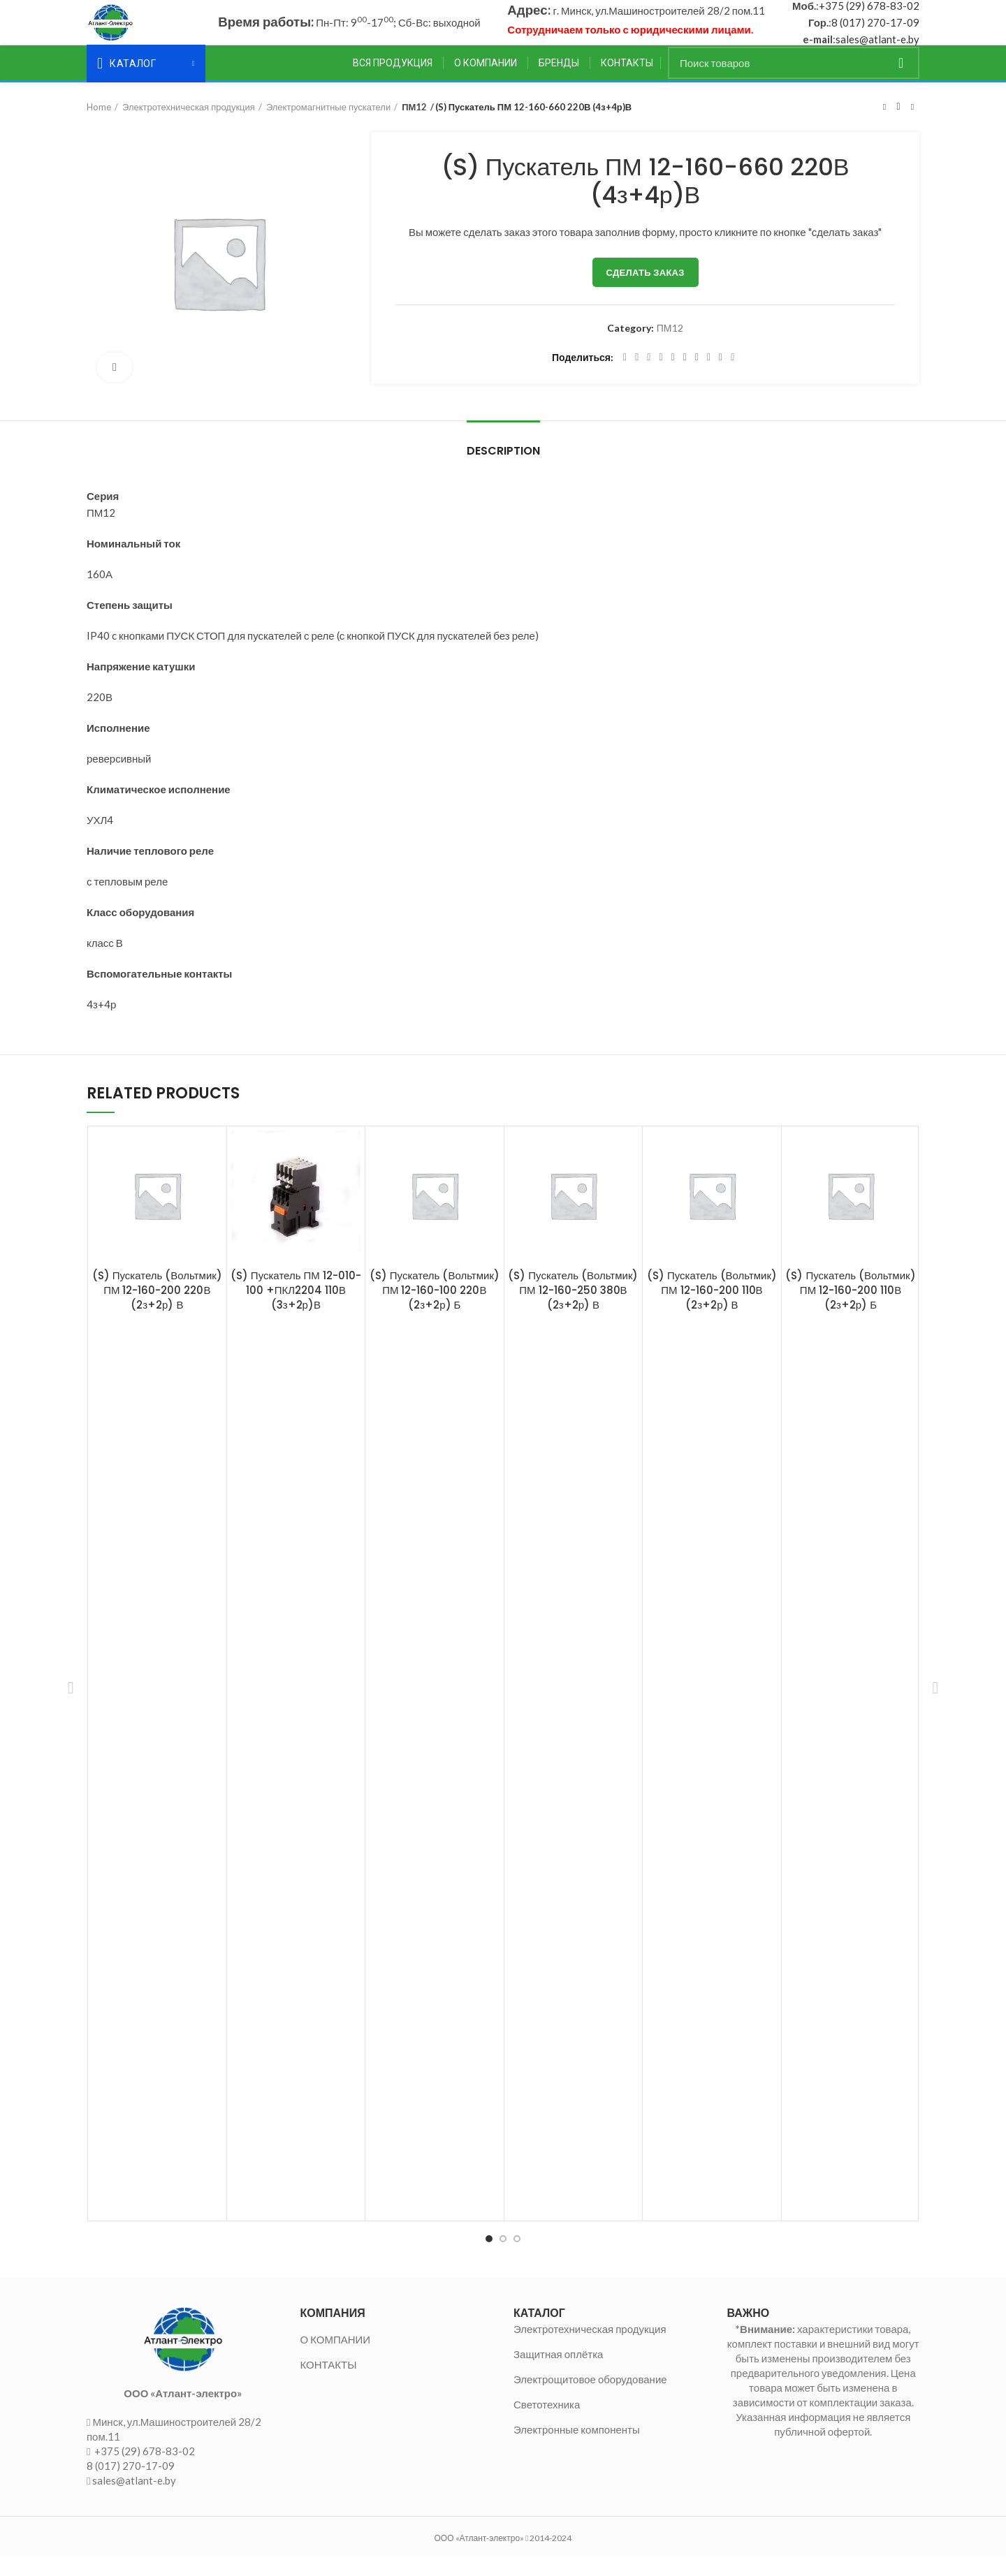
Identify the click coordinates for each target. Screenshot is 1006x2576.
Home (99, 125)
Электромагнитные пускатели (328, 125)
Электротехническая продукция (188, 125)
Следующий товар (912, 125)
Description (503, 469)
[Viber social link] (732, 376)
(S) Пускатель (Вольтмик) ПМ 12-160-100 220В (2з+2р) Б (435, 1308)
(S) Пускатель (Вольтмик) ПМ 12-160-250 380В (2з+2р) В (573, 1308)
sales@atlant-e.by (877, 48)
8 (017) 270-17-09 (875, 31)
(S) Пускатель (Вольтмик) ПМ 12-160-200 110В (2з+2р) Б (850, 1308)
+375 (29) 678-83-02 (869, 14)
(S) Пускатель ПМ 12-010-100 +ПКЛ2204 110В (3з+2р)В (296, 1308)
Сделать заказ (645, 290)
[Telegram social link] (721, 376)
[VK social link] (709, 376)
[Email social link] (649, 376)
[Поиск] (793, 81)
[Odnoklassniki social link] (685, 376)
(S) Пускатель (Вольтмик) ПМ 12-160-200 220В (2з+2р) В (157, 1308)
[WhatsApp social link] (697, 376)
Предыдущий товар (884, 125)
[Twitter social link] (637, 376)
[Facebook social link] (625, 376)
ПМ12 (414, 125)
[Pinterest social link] (660, 376)
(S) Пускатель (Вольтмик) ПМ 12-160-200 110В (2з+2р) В (712, 1308)
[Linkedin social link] (673, 376)
